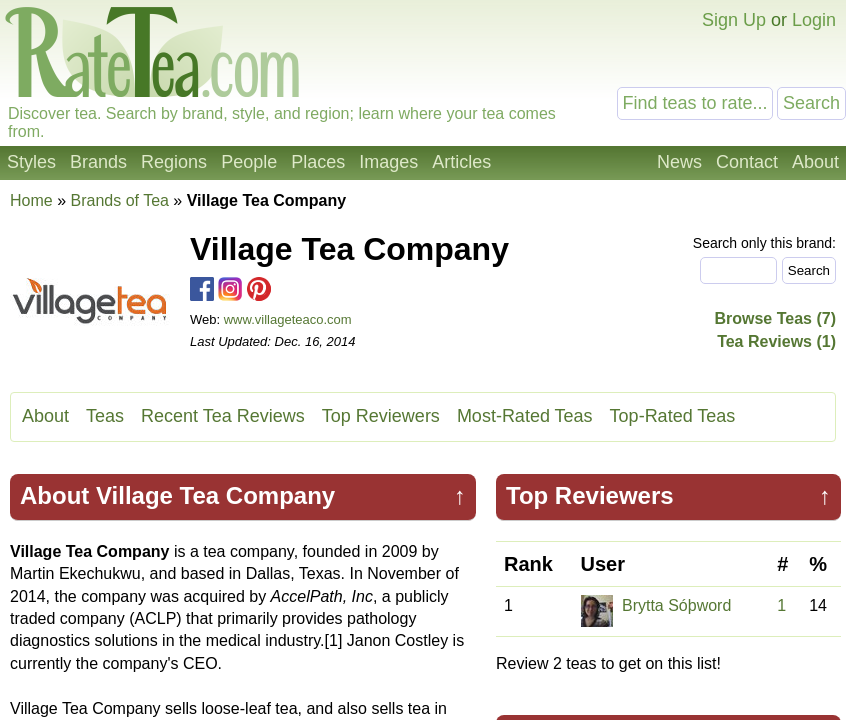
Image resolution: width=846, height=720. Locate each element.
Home (31, 200)
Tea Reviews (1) (776, 341)
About (815, 162)
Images (388, 162)
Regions (174, 162)
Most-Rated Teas (525, 416)
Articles (461, 162)
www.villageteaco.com (288, 319)
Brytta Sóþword (676, 605)
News (679, 162)
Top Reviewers (381, 416)
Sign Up (734, 20)
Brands (98, 162)
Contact (747, 162)
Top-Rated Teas (673, 416)
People (249, 162)
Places (318, 162)
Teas (105, 416)
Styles (31, 162)
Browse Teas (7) (775, 318)
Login (814, 20)
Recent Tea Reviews (223, 416)
